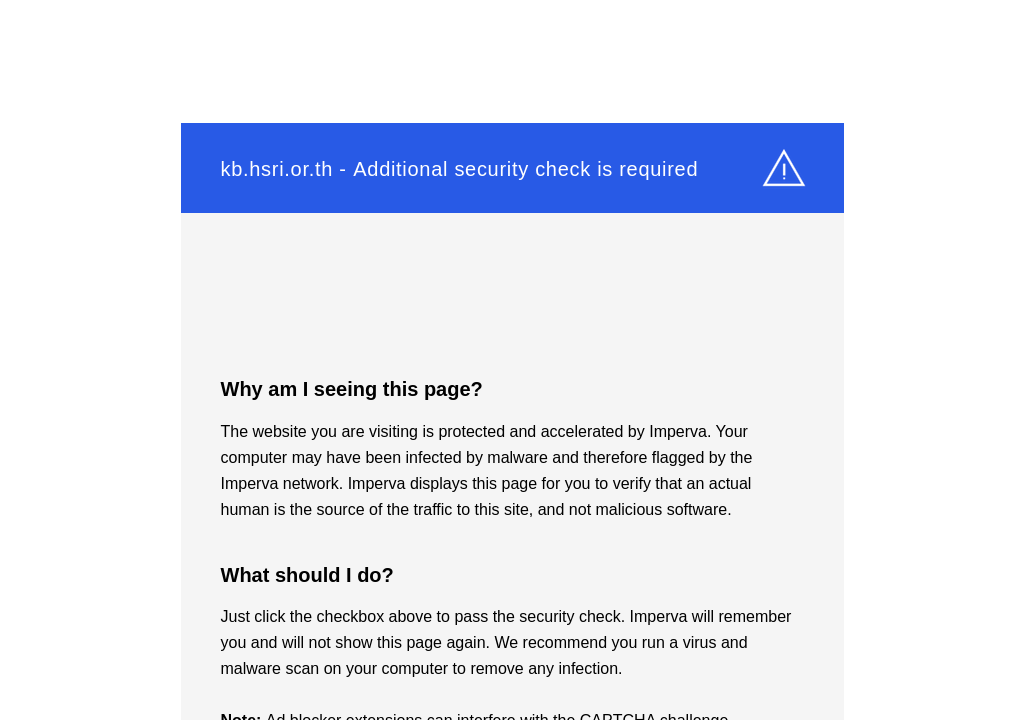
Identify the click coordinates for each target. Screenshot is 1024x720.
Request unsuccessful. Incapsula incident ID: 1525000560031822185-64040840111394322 (512, 360)
